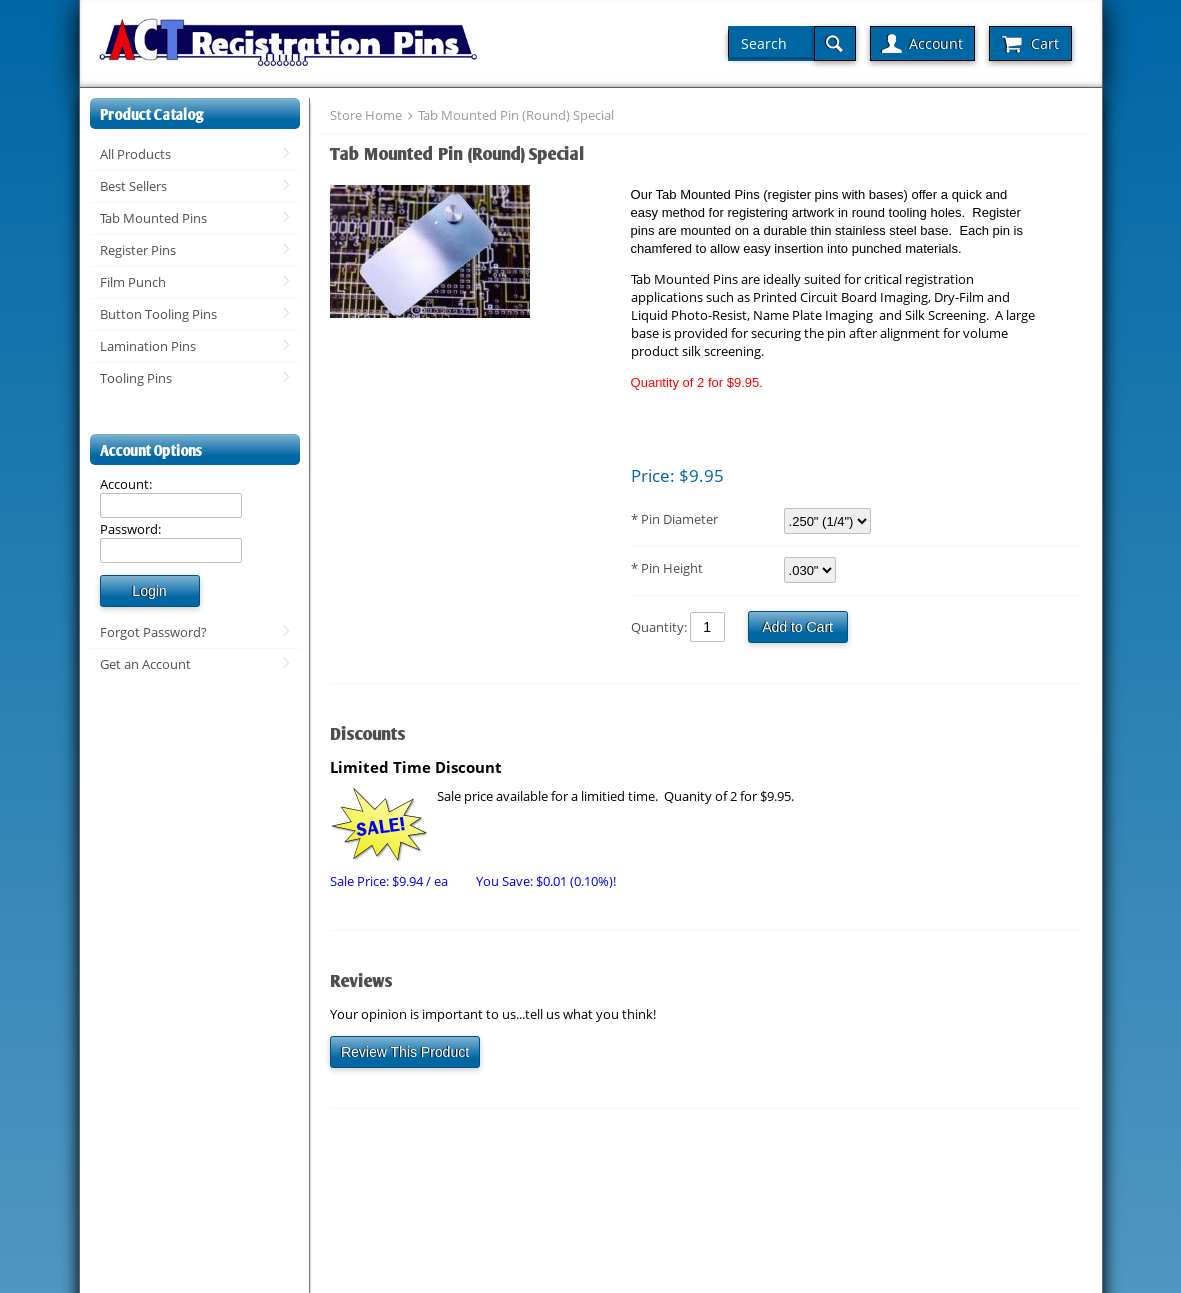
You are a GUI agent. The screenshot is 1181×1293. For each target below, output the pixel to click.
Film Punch (133, 282)
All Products (135, 154)
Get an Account (145, 664)
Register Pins (138, 250)
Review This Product (405, 1052)
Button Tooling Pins (158, 314)
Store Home (366, 115)
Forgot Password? (153, 632)
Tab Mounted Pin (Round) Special (516, 115)
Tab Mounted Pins (153, 218)
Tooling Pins (136, 378)
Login (149, 591)
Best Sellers (133, 186)
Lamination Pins (148, 346)
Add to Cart (797, 627)
